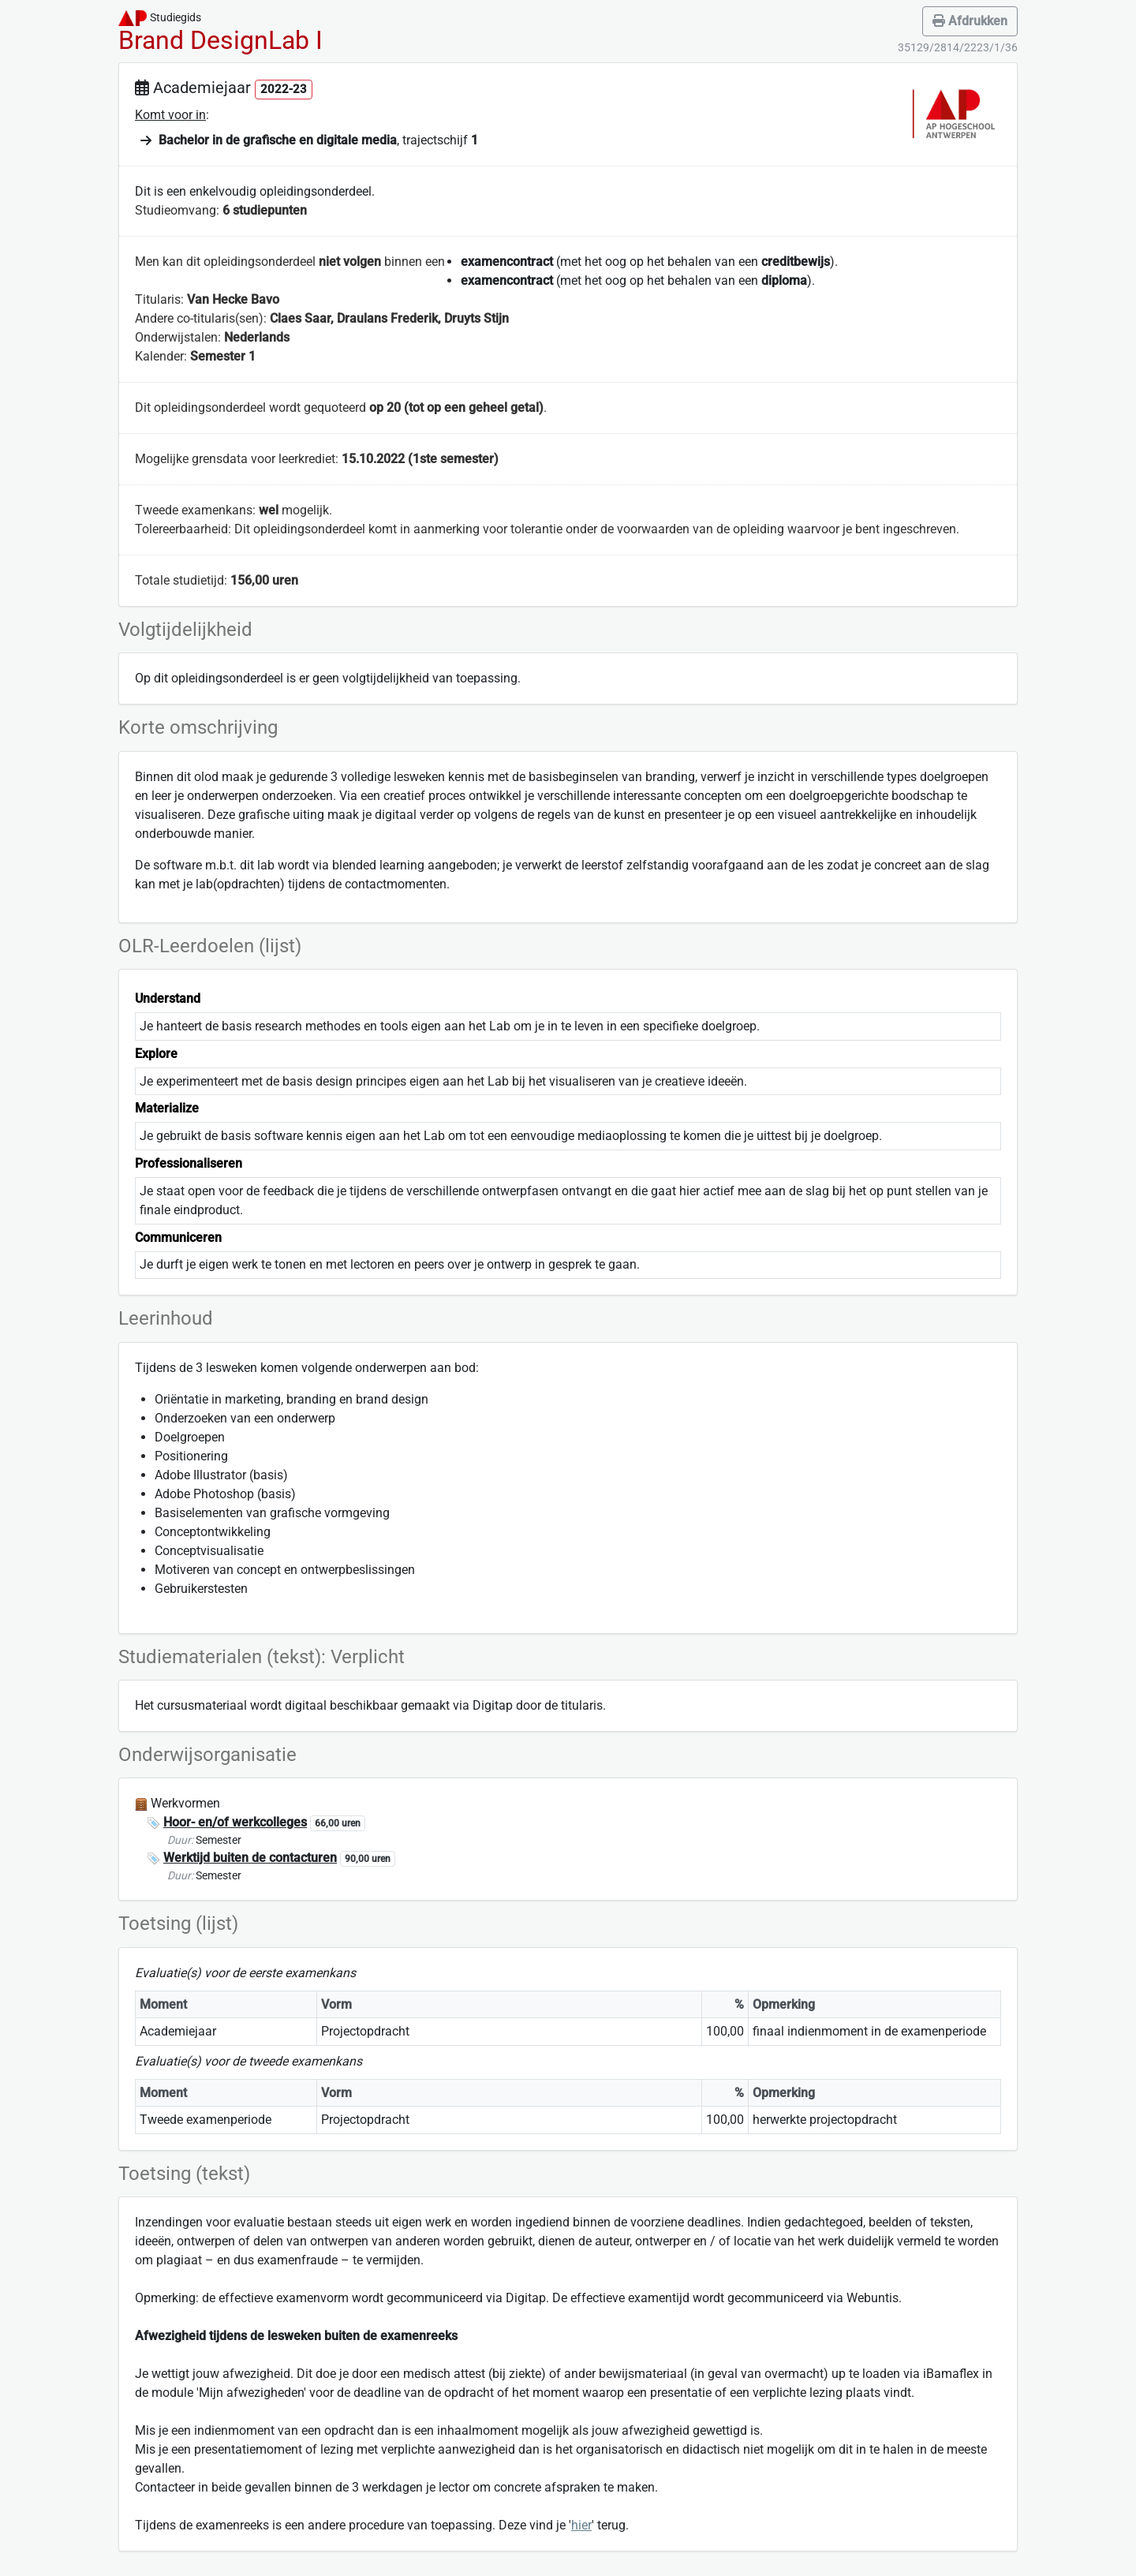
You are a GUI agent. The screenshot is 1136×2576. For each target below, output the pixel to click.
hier (581, 2525)
